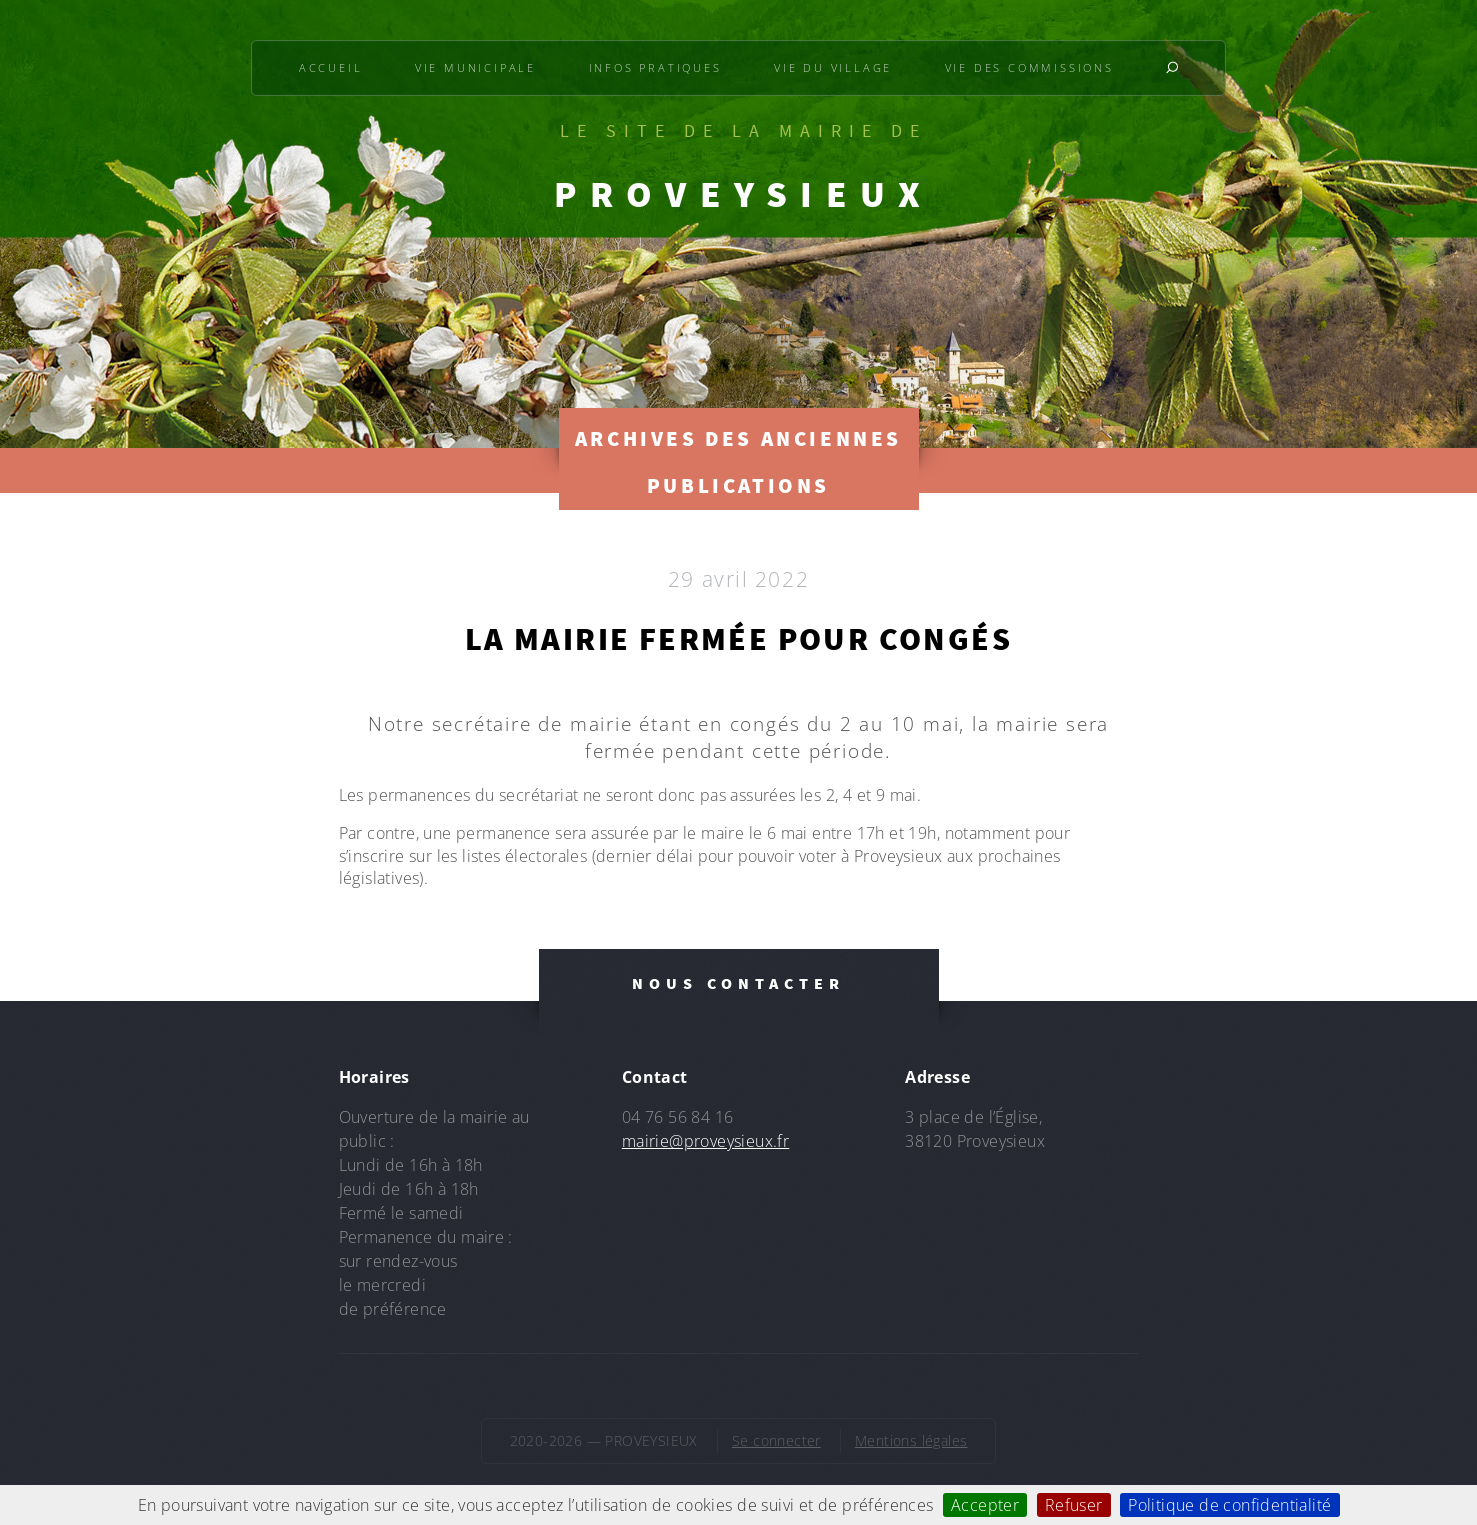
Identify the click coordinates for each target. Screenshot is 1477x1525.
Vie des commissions (1029, 67)
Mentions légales (911, 1440)
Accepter (985, 1505)
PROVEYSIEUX (744, 194)
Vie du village (833, 67)
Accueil (331, 67)
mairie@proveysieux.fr (705, 1141)
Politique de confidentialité (1229, 1505)
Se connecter (776, 1440)
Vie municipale (475, 67)
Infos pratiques (655, 67)
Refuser (1074, 1505)
